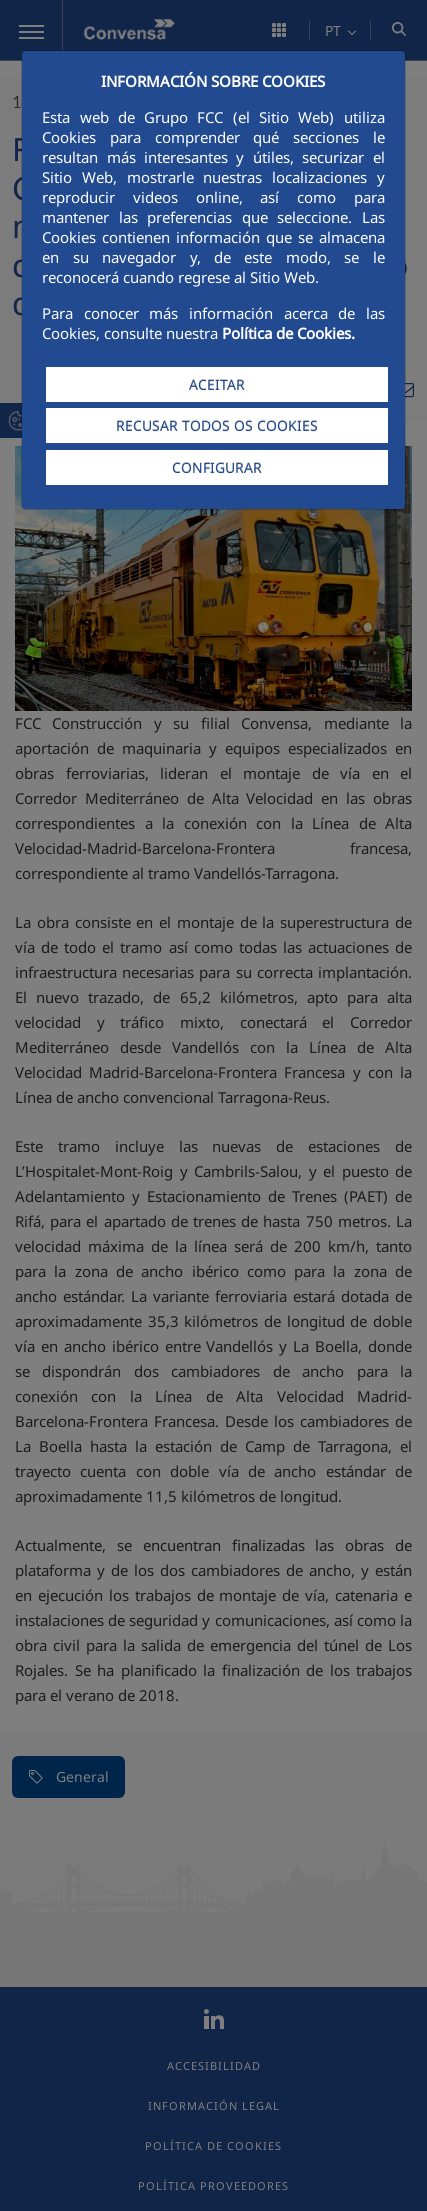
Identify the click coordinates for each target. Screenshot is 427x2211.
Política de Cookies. (288, 333)
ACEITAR (217, 384)
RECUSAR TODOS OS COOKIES (217, 425)
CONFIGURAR (217, 467)
